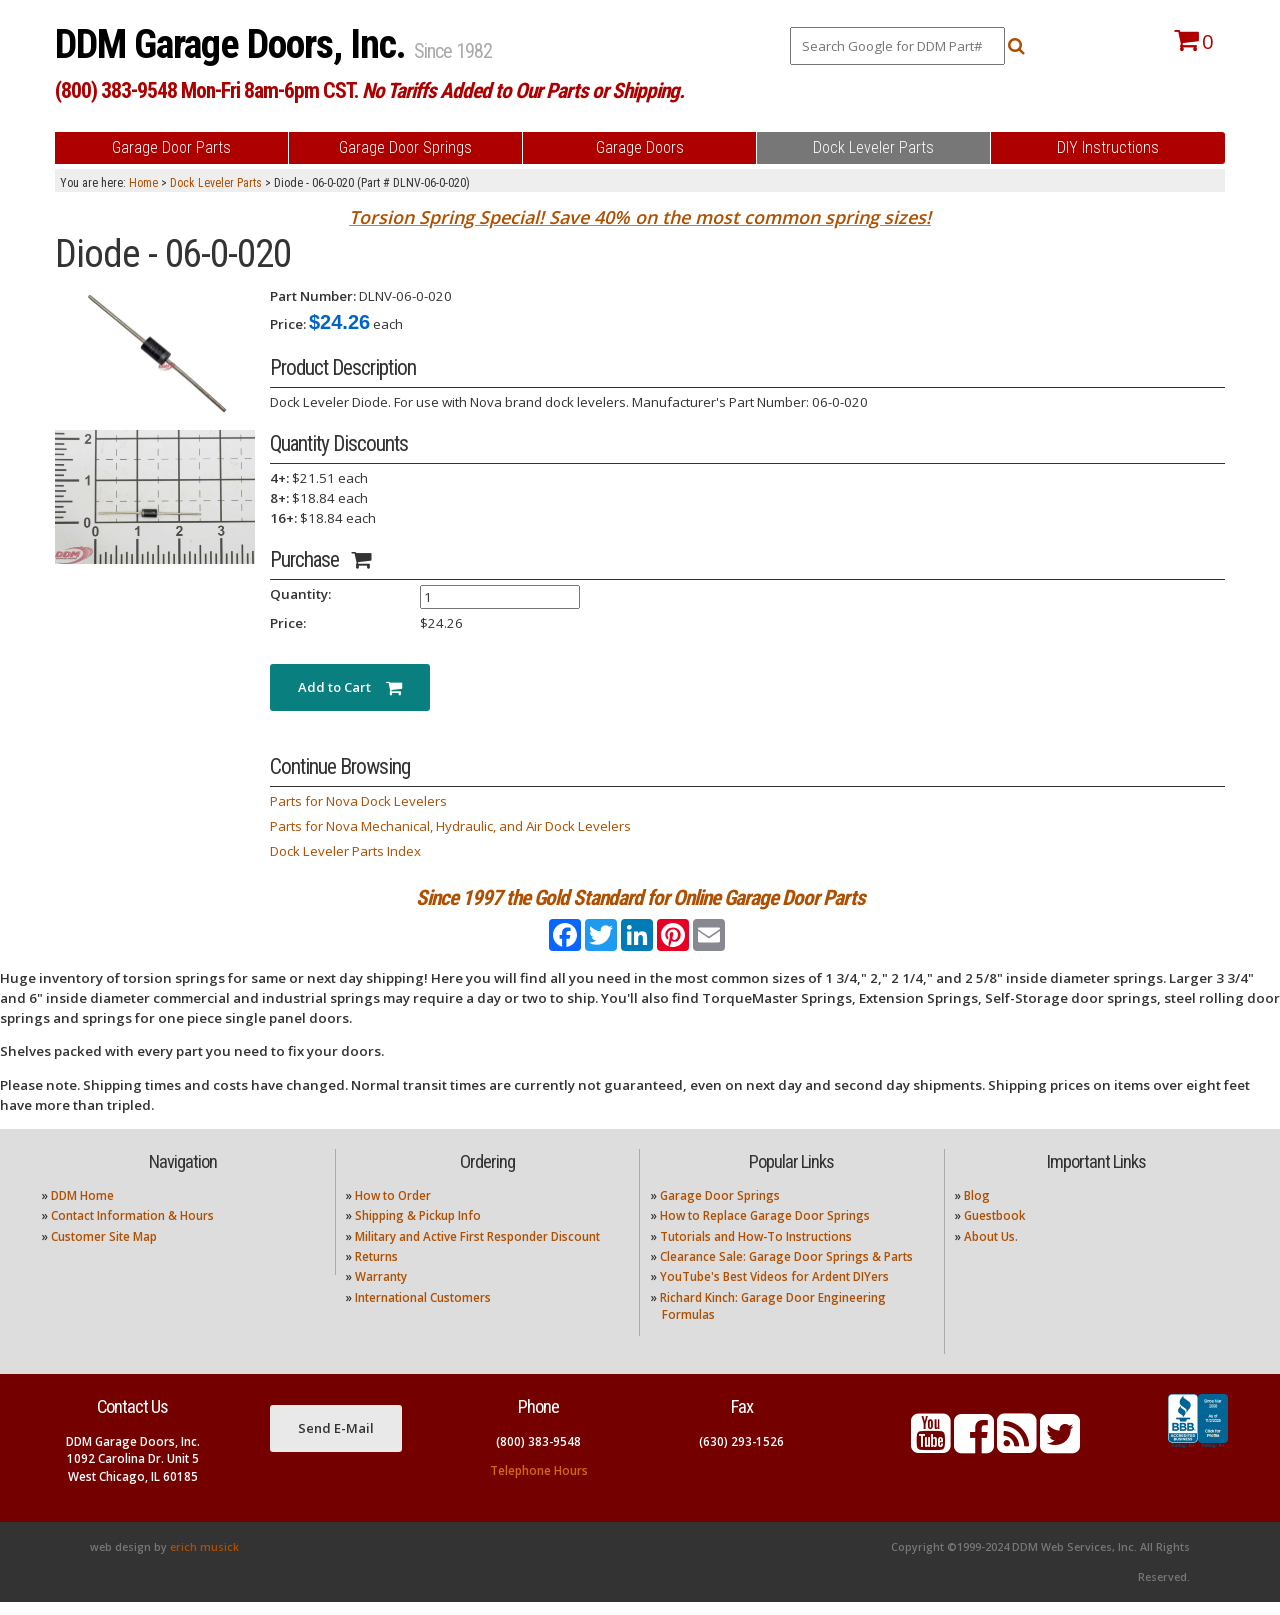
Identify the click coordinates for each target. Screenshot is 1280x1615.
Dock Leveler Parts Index (345, 851)
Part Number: (313, 296)
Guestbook (994, 1229)
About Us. (991, 1249)
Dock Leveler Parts (216, 183)
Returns (376, 1269)
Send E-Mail (336, 1442)
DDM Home (82, 1208)
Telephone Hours (539, 1483)
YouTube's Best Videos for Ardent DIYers (774, 1290)
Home (143, 183)
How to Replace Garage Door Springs (765, 1229)
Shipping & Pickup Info (418, 1229)
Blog (977, 1208)
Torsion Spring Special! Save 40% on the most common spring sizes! (640, 217)
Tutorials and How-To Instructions (756, 1249)
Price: (288, 324)
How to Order (393, 1208)
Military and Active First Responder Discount (477, 1249)
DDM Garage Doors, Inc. (234, 44)
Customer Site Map (104, 1249)
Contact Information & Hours (132, 1229)
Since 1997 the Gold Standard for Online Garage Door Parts (640, 897)
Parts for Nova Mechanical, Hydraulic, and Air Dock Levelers (450, 826)
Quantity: (300, 594)
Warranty (381, 1290)
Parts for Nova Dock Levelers (358, 801)
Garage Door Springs (720, 1208)
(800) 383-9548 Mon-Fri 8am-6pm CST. (369, 90)
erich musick (204, 1560)
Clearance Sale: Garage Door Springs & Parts (786, 1269)
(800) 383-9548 (538, 1454)
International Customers (423, 1310)
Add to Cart (350, 687)
